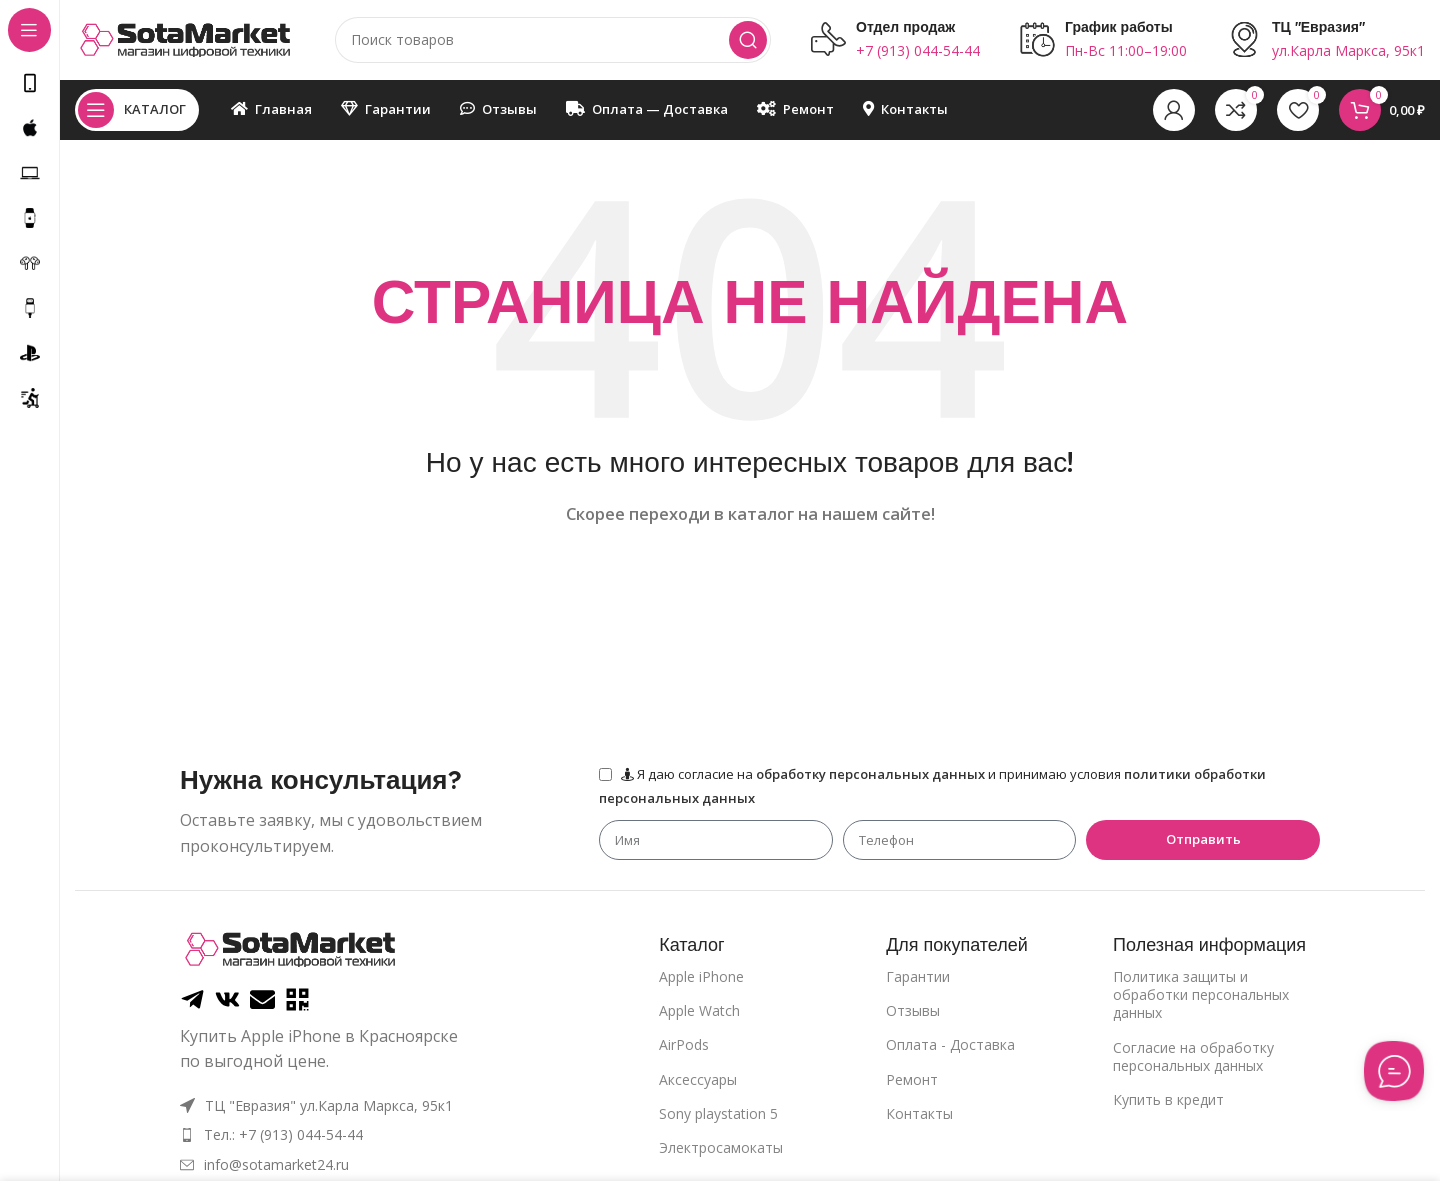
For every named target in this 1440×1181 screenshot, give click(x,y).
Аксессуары (698, 1079)
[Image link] (290, 947)
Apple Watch (699, 1010)
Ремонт (912, 1079)
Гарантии (918, 976)
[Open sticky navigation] (137, 110)
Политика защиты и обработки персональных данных (1201, 994)
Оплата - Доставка (950, 1044)
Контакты (919, 1113)
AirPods (684, 1044)
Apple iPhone (701, 976)
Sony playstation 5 (718, 1113)
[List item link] (322, 1135)
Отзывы (913, 1010)
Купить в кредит (1168, 1099)
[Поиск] (553, 40)
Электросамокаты (721, 1147)
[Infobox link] (895, 40)
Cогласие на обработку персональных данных (1193, 1056)
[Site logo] (185, 38)
